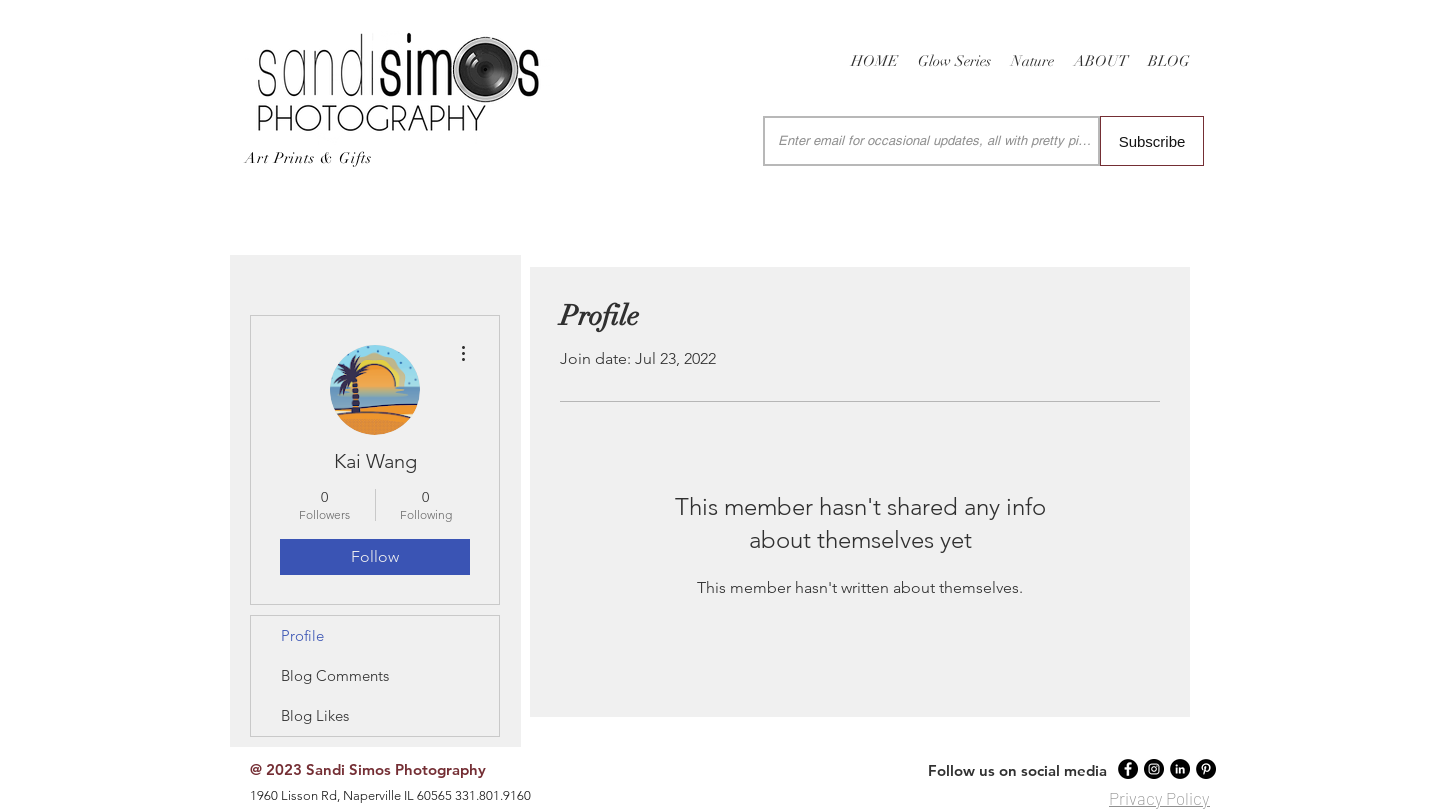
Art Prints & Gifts (308, 158)
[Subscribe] (1152, 141)
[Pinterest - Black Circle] (1206, 769)
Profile (302, 635)
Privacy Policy (1159, 798)
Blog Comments (335, 675)
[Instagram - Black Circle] (1154, 769)
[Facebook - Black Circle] (1128, 769)
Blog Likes (315, 715)
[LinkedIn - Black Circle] (1180, 769)
